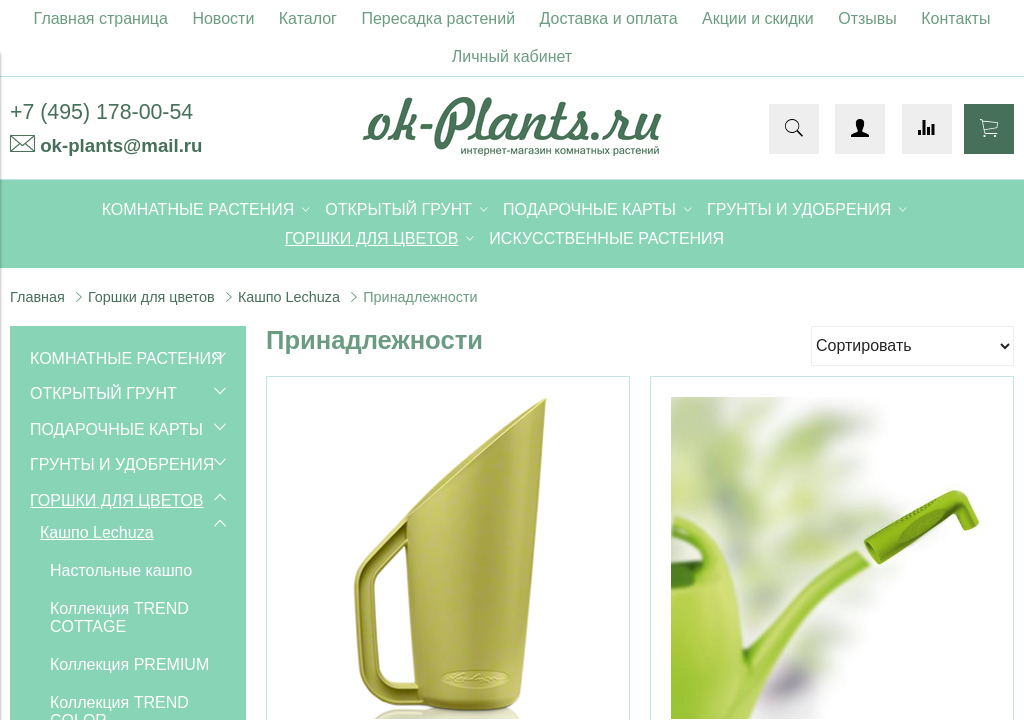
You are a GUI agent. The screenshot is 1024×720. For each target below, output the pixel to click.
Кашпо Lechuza (289, 297)
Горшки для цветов (151, 297)
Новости (223, 18)
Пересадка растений (438, 18)
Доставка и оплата (609, 18)
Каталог (308, 18)
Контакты (955, 18)
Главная (37, 297)
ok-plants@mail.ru (121, 145)
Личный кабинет (512, 56)
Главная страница (101, 18)
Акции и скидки (758, 18)
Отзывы (867, 18)
